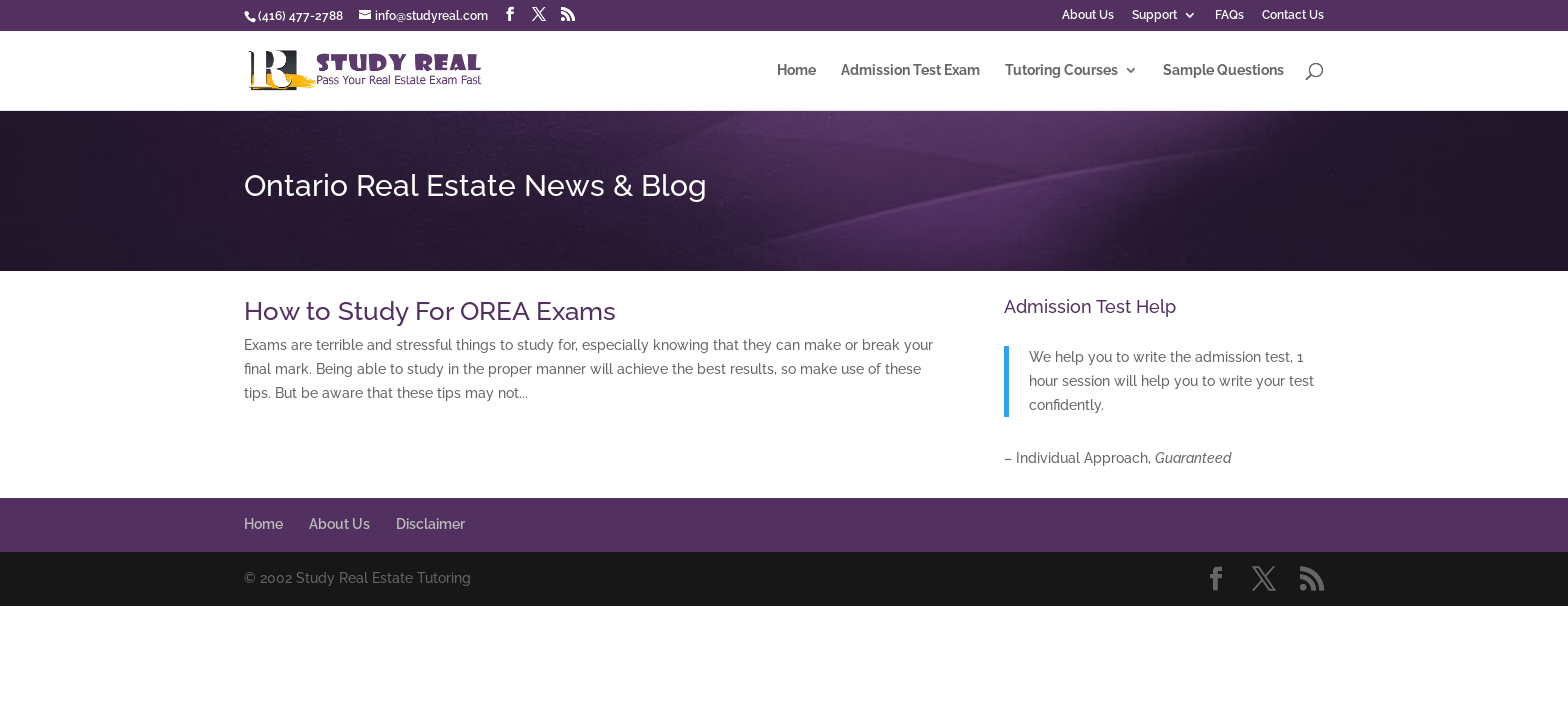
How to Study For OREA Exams (430, 311)
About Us (1088, 15)
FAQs (1229, 15)
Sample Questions (1223, 70)
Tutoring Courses (1061, 70)
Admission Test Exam (910, 70)
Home (796, 70)
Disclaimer (430, 524)
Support (1154, 15)
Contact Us (1293, 15)
